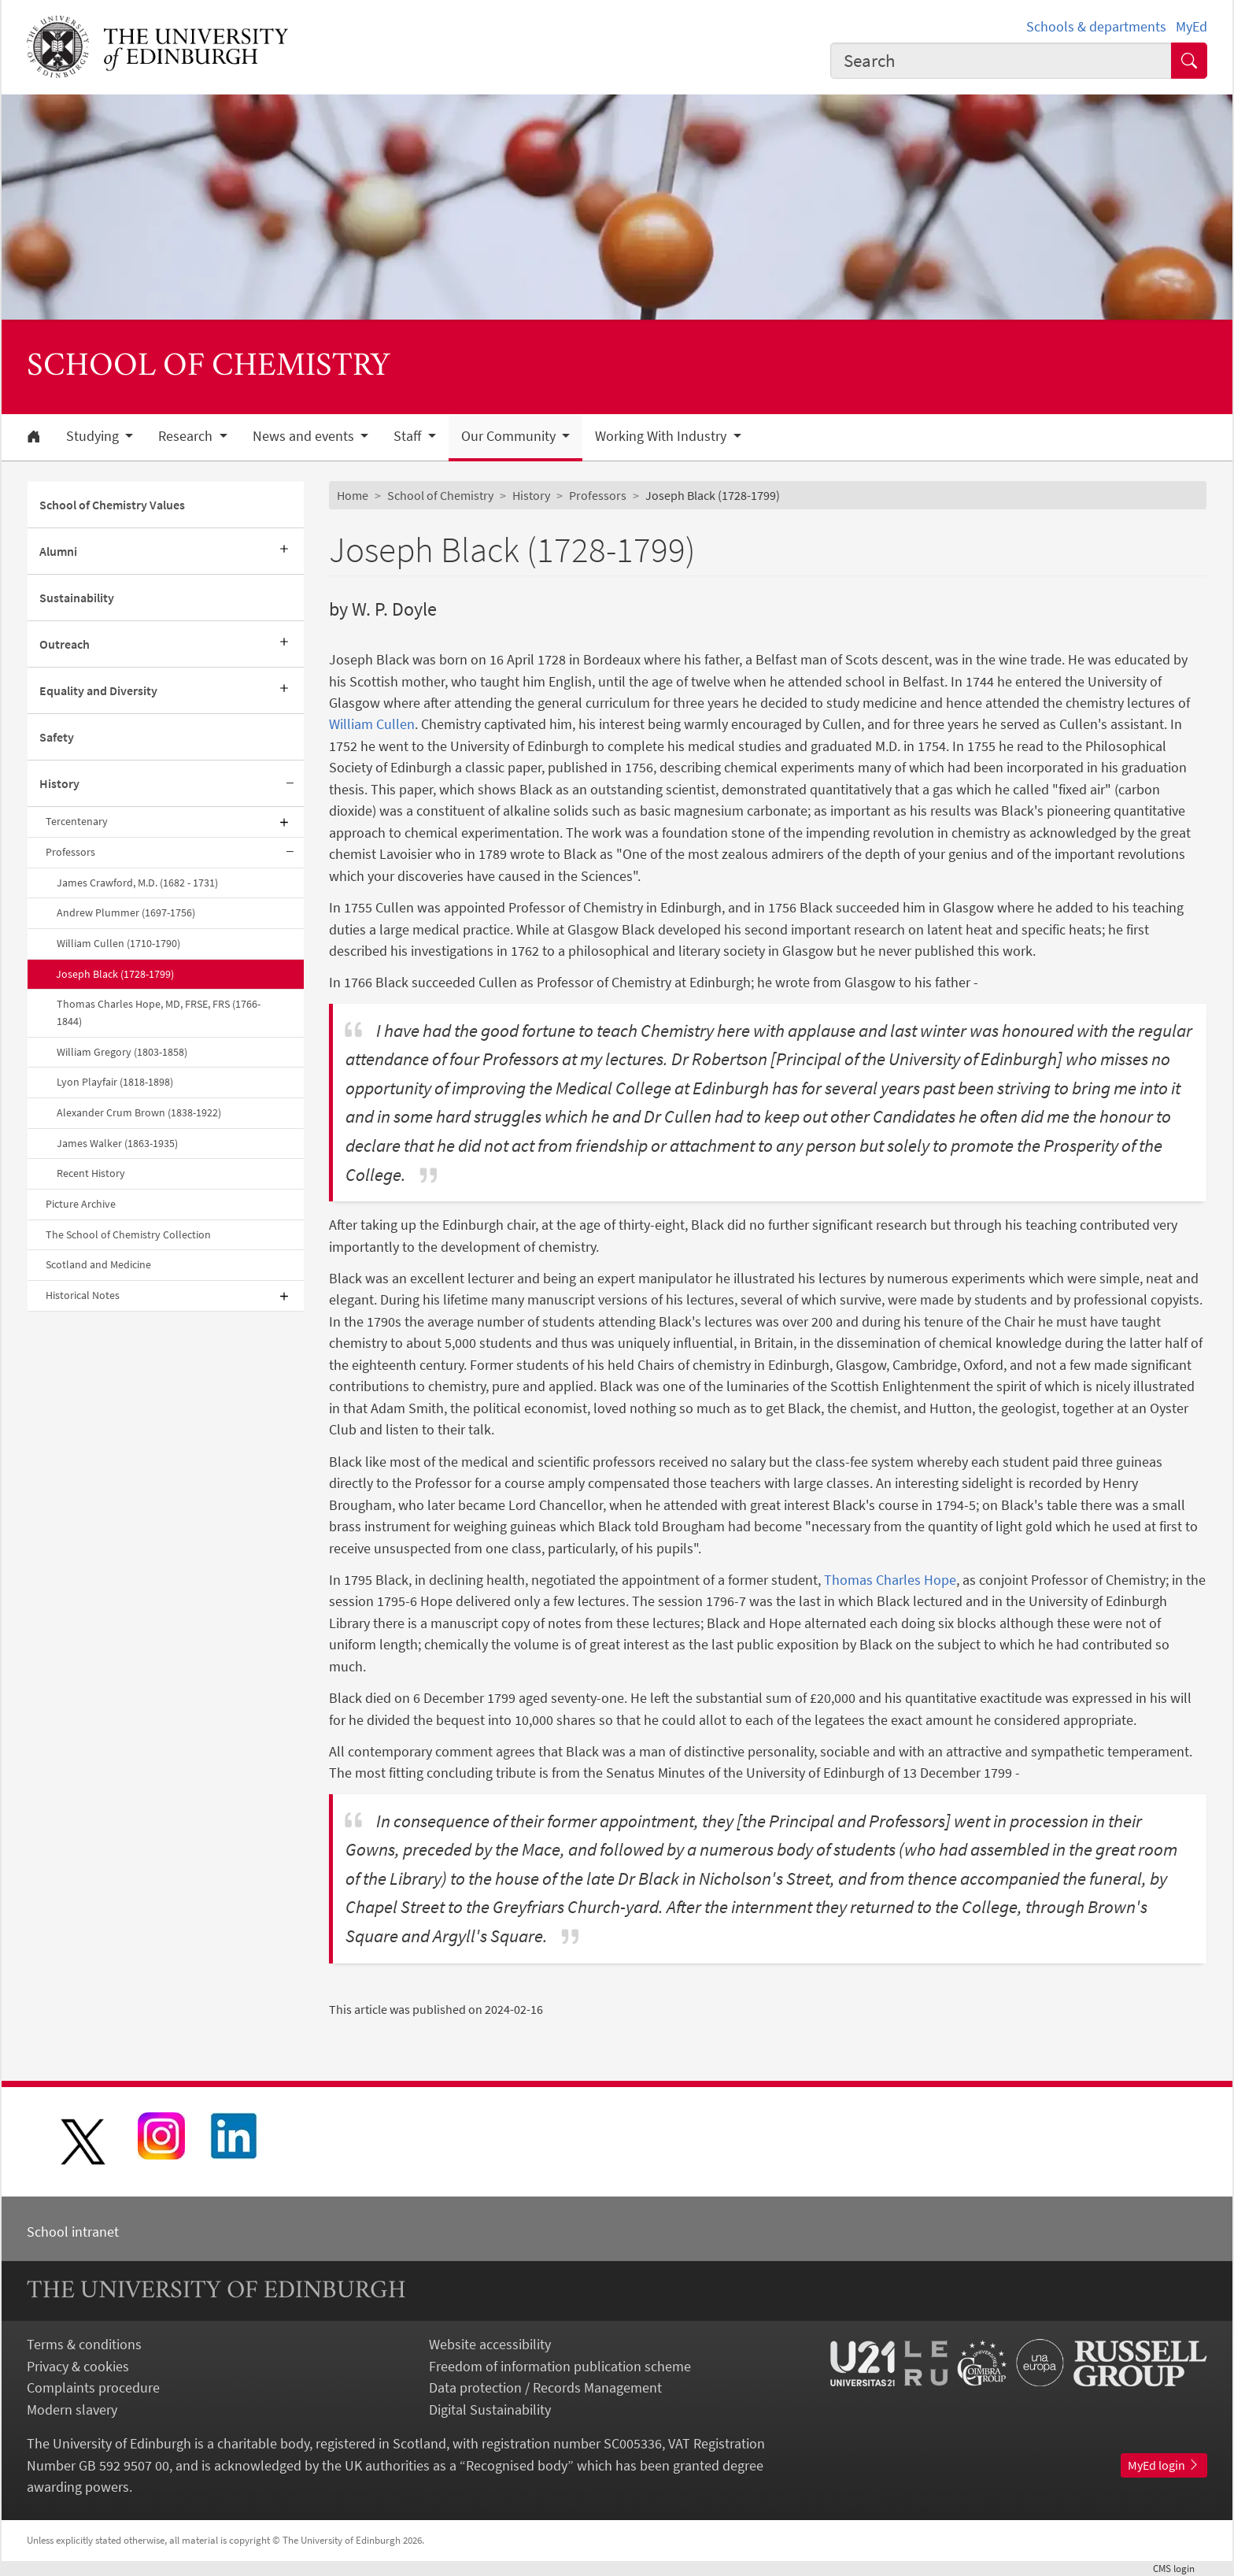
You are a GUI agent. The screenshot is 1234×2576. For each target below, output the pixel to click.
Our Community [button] (510, 436)
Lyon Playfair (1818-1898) (115, 1082)
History (59, 783)
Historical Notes (83, 1295)
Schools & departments (1096, 26)
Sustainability (76, 597)
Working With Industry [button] (662, 436)
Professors (70, 852)
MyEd (1191, 26)
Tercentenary (77, 821)
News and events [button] (305, 436)
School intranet (73, 2232)
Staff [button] (408, 436)
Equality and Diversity (98, 690)
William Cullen (372, 724)
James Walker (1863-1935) (117, 1143)
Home (352, 495)
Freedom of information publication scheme (560, 2366)
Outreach (64, 644)
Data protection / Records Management (545, 2387)
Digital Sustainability (490, 2409)
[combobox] (1001, 61)
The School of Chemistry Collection (128, 1234)
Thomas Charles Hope (890, 1580)
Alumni (58, 551)
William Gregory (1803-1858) (122, 1052)
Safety (56, 737)
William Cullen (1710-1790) (118, 943)
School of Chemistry (440, 495)
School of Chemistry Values (112, 505)
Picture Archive (81, 1204)
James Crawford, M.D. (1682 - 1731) (137, 882)
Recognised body (516, 2465)
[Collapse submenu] (289, 784)
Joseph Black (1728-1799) (115, 974)
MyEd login (1164, 2465)
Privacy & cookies (78, 2366)
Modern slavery (72, 2409)
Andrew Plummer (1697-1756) (126, 912)
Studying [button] (94, 436)
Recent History (91, 1173)
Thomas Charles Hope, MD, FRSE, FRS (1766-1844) (158, 1012)
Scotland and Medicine (98, 1264)
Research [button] (187, 436)
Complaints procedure (93, 2387)
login (1180, 2568)
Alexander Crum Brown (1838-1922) (139, 1112)
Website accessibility (490, 2344)
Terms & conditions (84, 2344)
